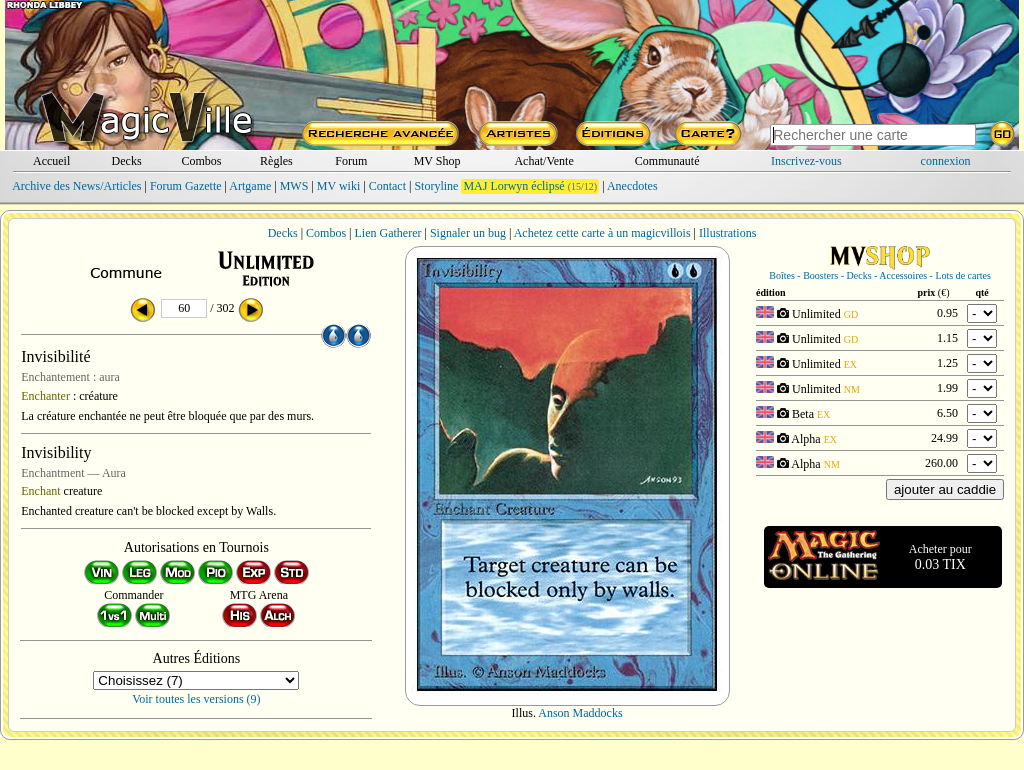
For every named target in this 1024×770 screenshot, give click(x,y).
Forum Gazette (186, 186)
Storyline (436, 186)
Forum (351, 161)
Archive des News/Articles (76, 186)
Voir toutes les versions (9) (196, 699)
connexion (946, 161)
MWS (294, 186)
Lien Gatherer (388, 233)
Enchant (40, 491)
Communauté (667, 161)
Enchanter (45, 396)
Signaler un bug (468, 233)
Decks (127, 161)
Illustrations (727, 233)
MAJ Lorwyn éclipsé (513, 186)
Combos (201, 161)
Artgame (250, 186)
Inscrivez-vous (806, 161)
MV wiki (338, 186)
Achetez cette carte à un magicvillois (602, 233)
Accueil (51, 161)
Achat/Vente (543, 161)
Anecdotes (632, 186)
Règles (276, 161)
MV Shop (437, 161)
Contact (387, 186)
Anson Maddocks (580, 713)
